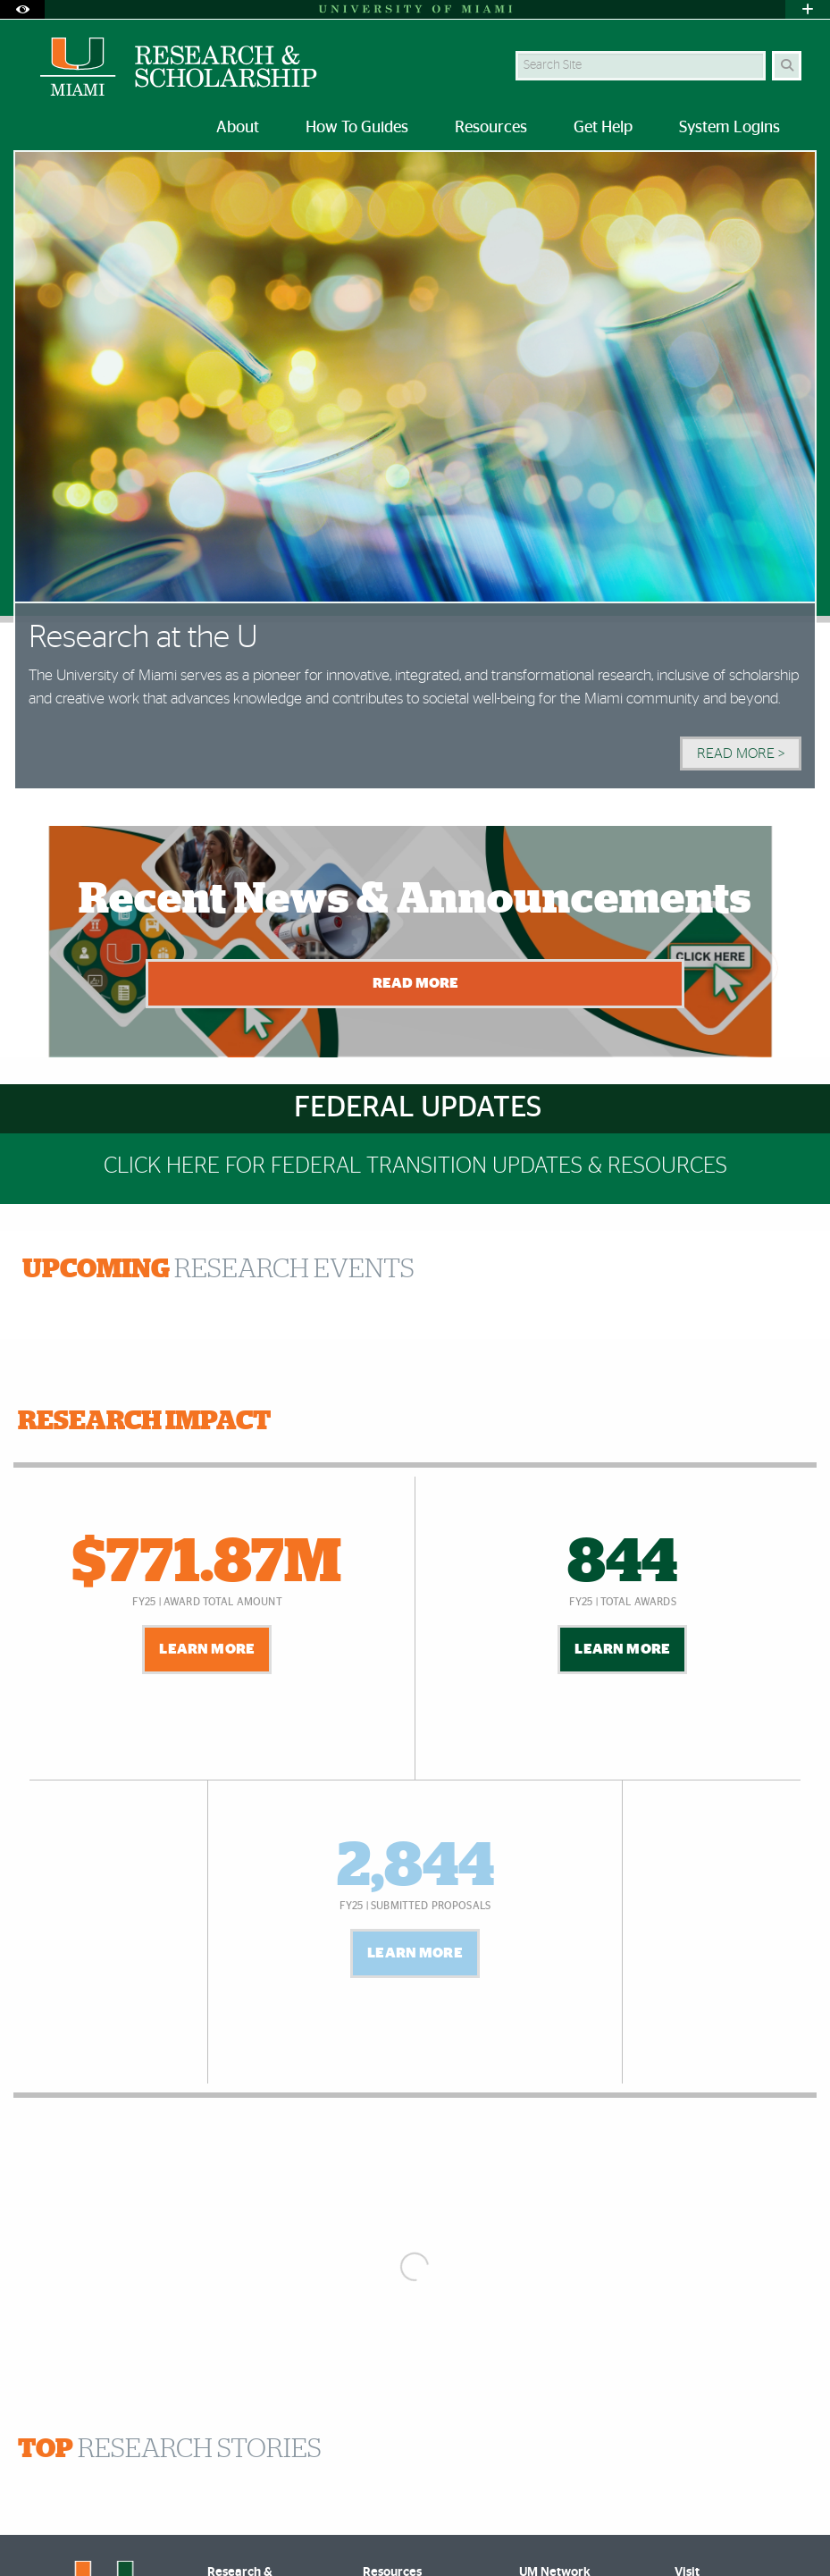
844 (622, 1563)
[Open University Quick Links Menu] (807, 9)
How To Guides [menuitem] (357, 128)
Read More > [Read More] (740, 753)
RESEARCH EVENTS (218, 1269)
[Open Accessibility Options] (22, 9)
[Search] (786, 65)
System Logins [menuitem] (729, 128)
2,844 (415, 1867)
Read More (415, 983)
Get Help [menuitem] (603, 128)
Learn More (207, 1649)
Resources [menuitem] (491, 128)
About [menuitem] (237, 128)
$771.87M (206, 1563)
